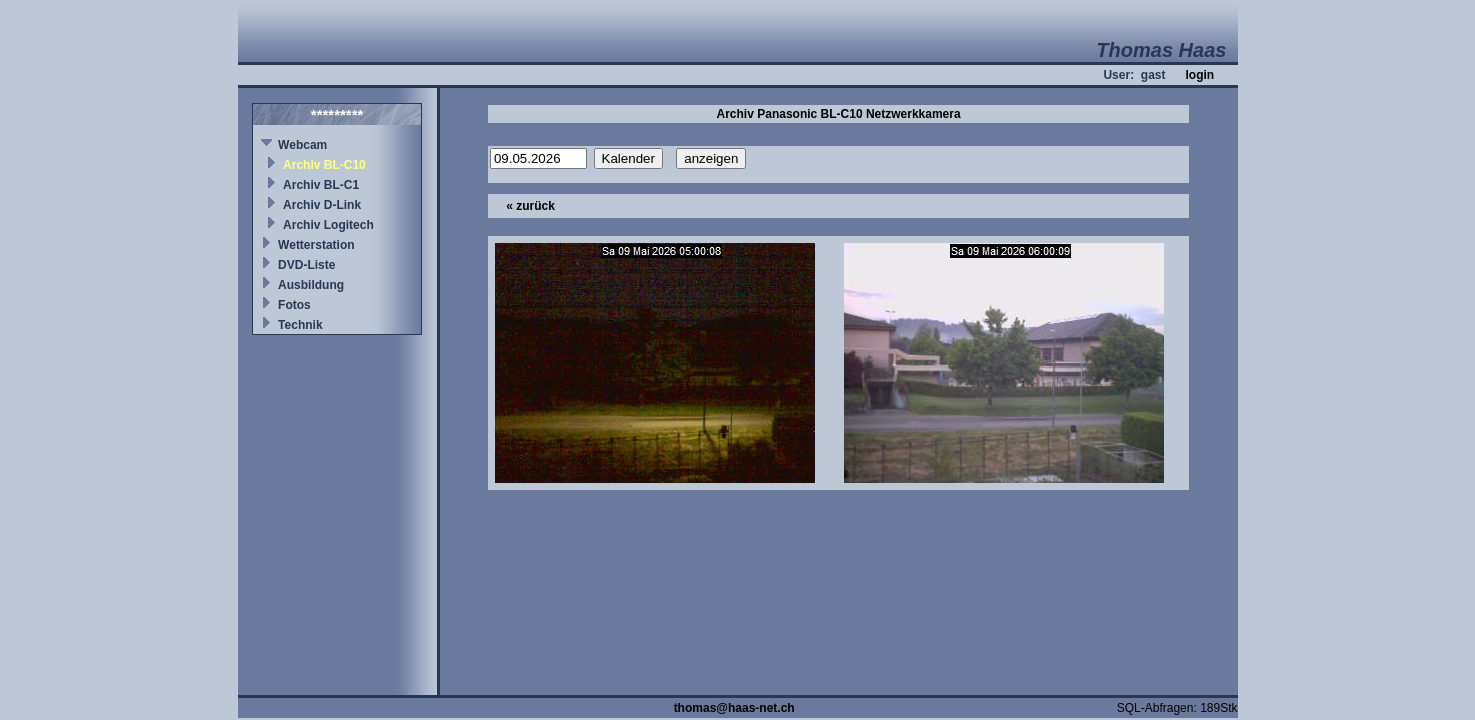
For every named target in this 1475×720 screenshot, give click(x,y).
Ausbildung (311, 285)
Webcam (302, 145)
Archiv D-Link (322, 205)
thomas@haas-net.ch (734, 708)
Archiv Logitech (328, 225)
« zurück (530, 206)
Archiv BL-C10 (324, 165)
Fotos (294, 305)
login (1199, 75)
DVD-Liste (306, 265)
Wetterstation (316, 245)
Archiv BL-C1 (321, 185)
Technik (300, 325)
